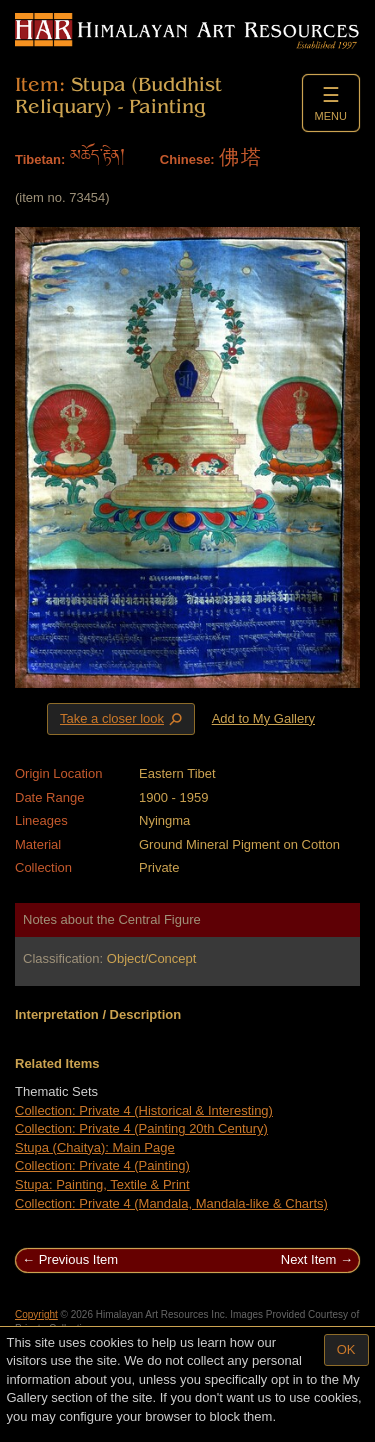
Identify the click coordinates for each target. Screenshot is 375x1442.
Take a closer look (123, 718)
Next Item (309, 1259)
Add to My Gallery (263, 718)
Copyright (36, 1314)
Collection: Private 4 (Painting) (102, 1165)
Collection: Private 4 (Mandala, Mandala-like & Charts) (171, 1203)
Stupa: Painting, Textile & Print (102, 1184)
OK (346, 1349)
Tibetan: (40, 159)
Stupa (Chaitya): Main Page (95, 1147)
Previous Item (78, 1259)
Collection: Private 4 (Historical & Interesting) (144, 1110)
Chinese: (187, 159)
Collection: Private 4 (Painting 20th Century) (141, 1128)
